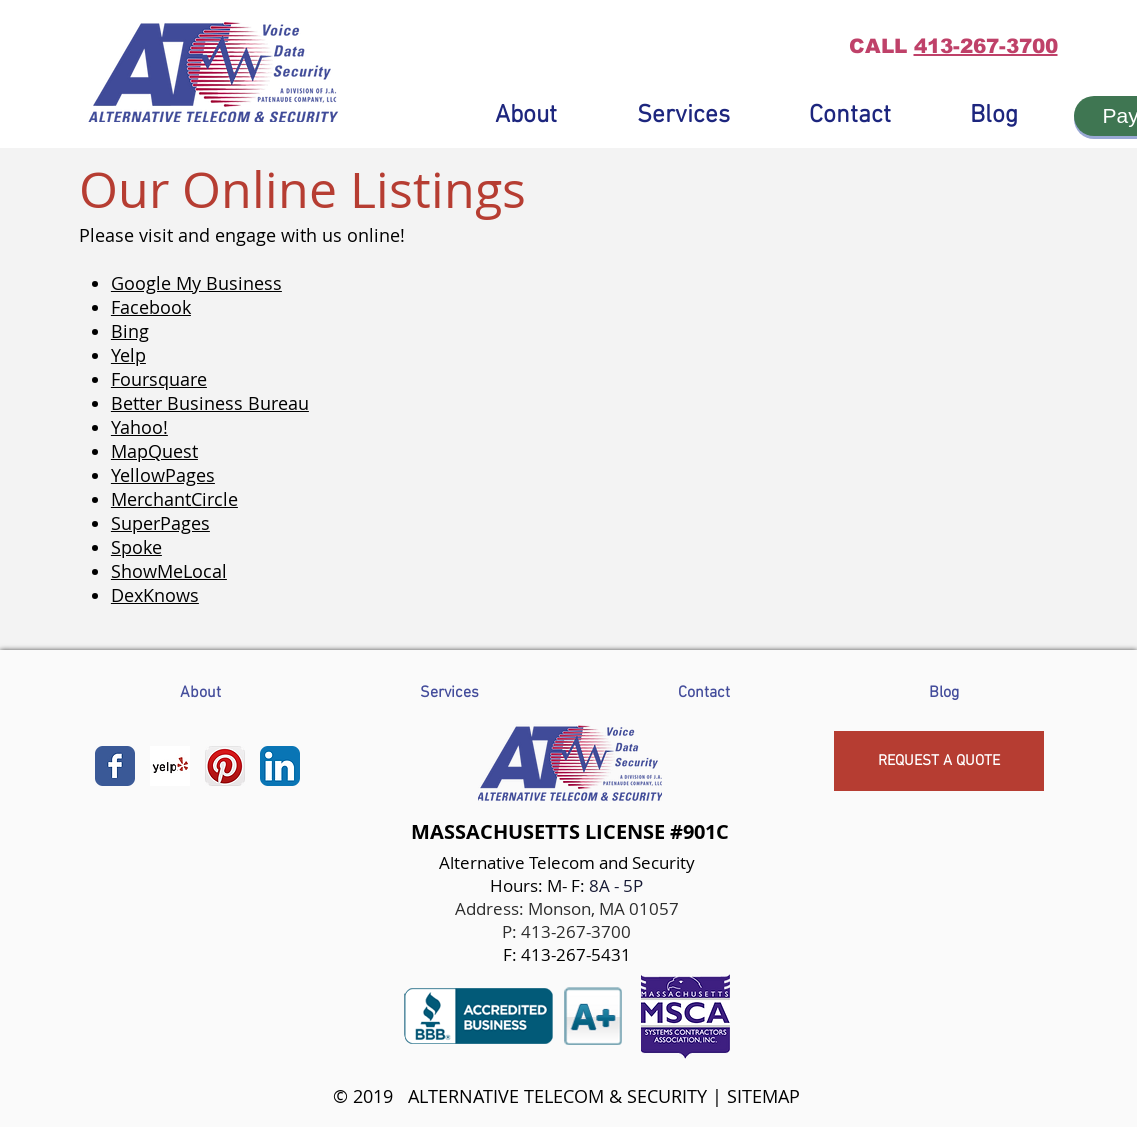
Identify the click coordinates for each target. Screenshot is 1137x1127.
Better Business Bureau (210, 403)
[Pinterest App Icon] (225, 766)
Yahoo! (139, 427)
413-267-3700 (986, 46)
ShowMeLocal (169, 571)
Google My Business (196, 283)
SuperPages (160, 523)
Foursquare (159, 379)
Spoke (136, 547)
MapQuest (154, 451)
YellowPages (163, 475)
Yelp (128, 355)
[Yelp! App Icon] (170, 766)
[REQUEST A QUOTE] (939, 761)
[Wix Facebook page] (115, 766)
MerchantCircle (174, 499)
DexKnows (155, 595)
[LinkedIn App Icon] (280, 766)
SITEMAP (763, 1096)
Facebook (151, 307)
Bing (130, 331)
